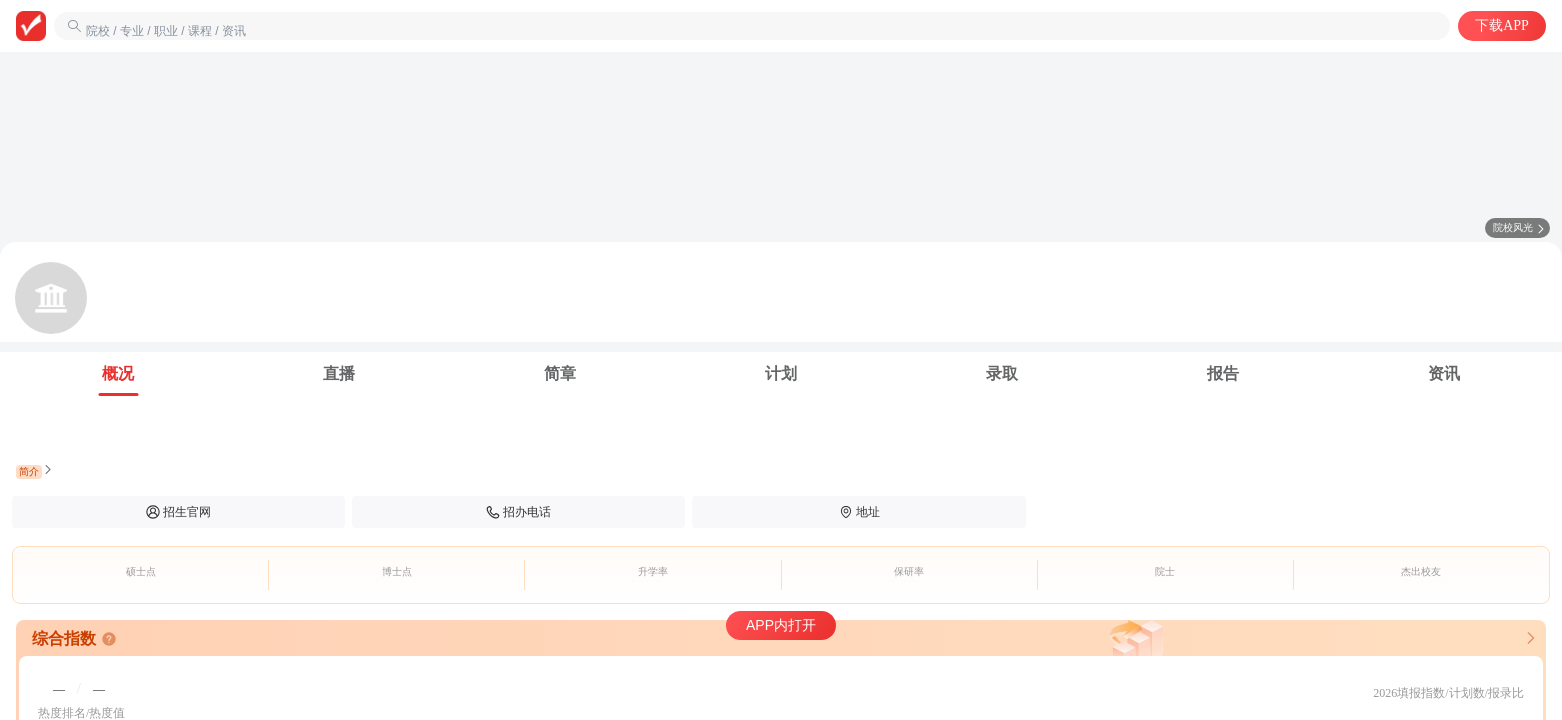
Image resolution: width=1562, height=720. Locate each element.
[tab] (118, 374)
